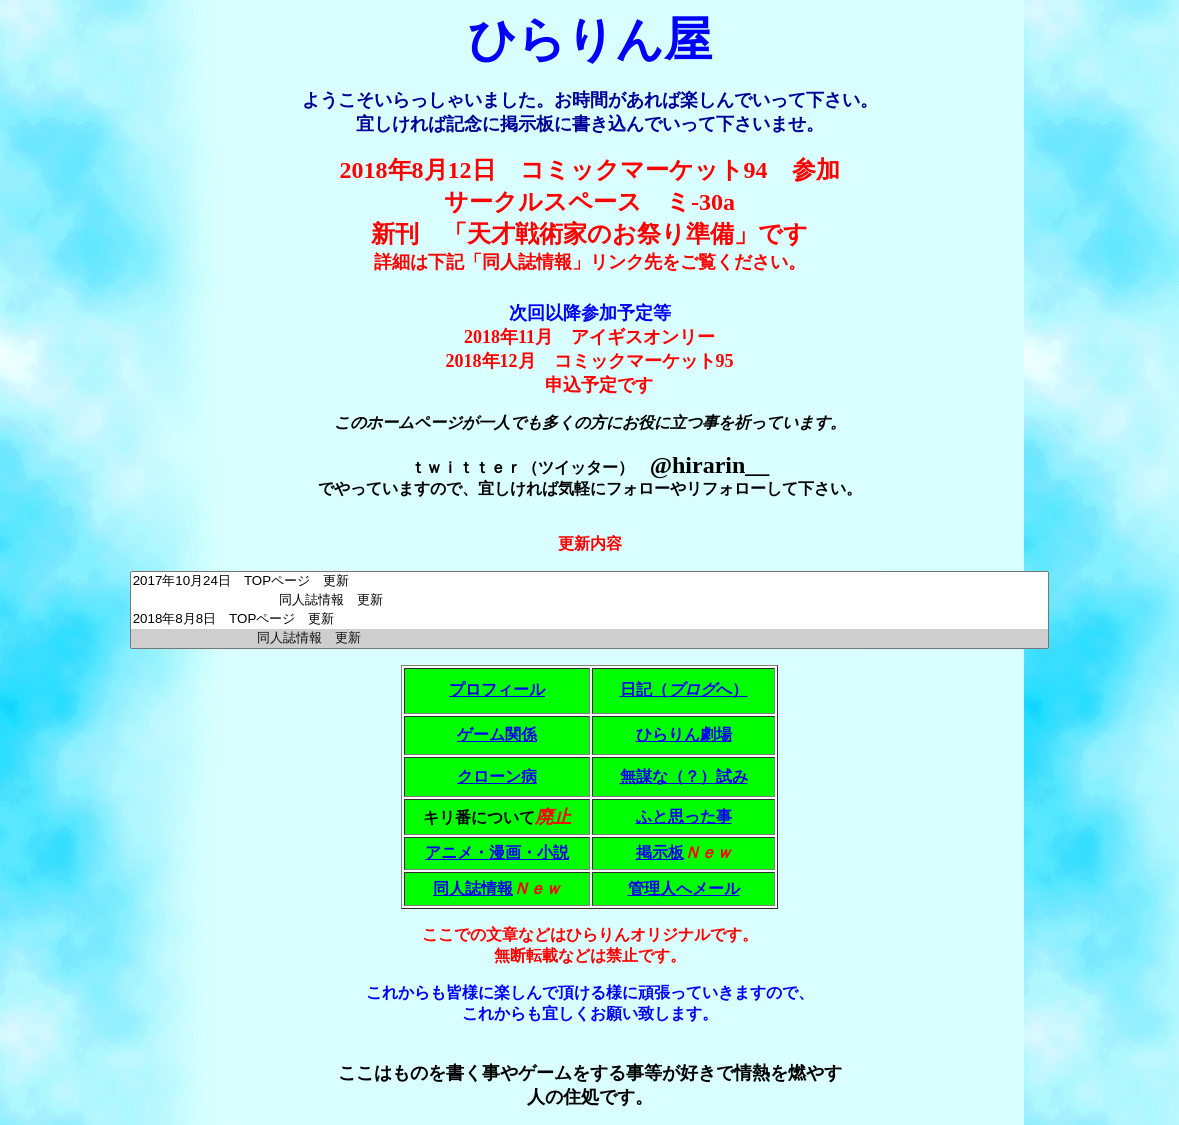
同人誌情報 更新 (590, 600)
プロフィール (497, 689)
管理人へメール (684, 888)
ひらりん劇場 (684, 734)
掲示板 (660, 852)
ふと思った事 (684, 816)
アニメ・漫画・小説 (497, 852)
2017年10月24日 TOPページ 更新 (590, 581)
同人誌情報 (473, 888)
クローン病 (497, 776)
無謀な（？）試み (684, 776)
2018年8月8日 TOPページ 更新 (590, 619)
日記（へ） (684, 689)
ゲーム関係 (497, 734)
